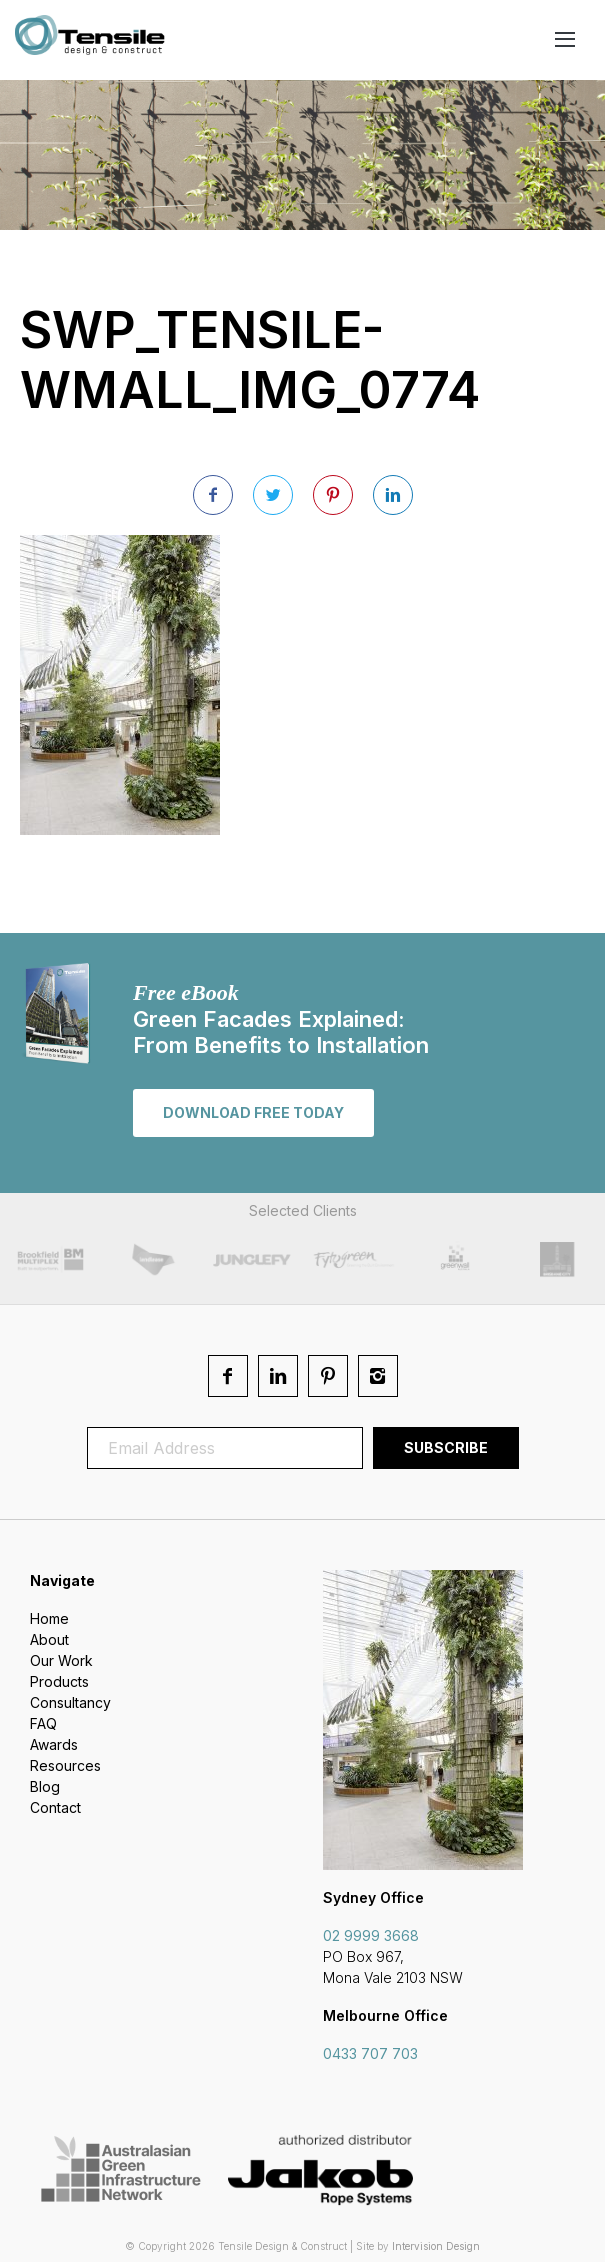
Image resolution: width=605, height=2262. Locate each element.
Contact (55, 1807)
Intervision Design (436, 2246)
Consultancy (70, 1702)
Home (49, 1618)
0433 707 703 (370, 2053)
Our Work (61, 1660)
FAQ (43, 1723)
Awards (54, 1744)
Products (59, 1681)
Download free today (253, 1112)
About (49, 1639)
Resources (65, 1765)
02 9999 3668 (371, 1935)
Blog (45, 1786)
